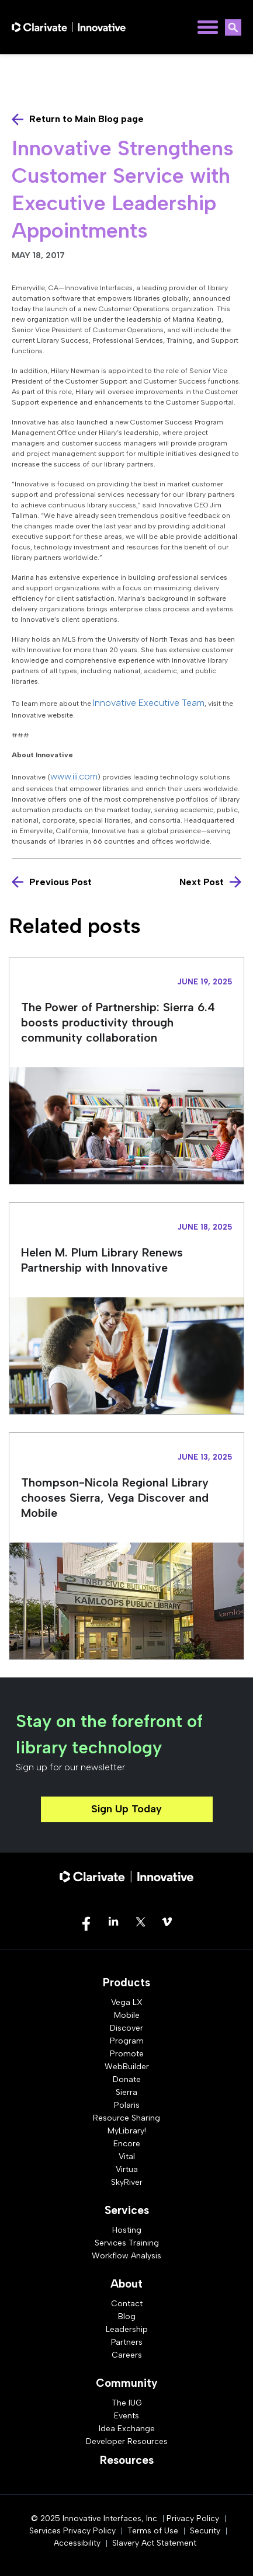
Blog (127, 2316)
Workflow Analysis (126, 2256)
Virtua (127, 2169)
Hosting (126, 2230)
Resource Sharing (126, 2118)
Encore (126, 2144)
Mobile (127, 2015)
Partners (127, 2342)
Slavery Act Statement (154, 2543)
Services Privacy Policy (72, 2531)
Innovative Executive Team (149, 702)
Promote (127, 2054)
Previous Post (60, 881)
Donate (127, 2079)
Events (126, 2416)
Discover (126, 2028)
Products (126, 1982)
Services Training (127, 2243)
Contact (127, 2304)
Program (127, 2041)
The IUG (127, 2403)
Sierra (126, 2092)
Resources (127, 2460)
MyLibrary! (127, 2131)
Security (205, 2531)
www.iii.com (74, 776)
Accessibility (77, 2543)
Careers (127, 2355)
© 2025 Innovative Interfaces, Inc (94, 2518)
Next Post (201, 881)
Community (127, 2383)
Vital (127, 2156)
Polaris (127, 2105)
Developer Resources (127, 2441)
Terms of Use (152, 2531)
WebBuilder (127, 2067)
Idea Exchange (127, 2429)
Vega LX (127, 2002)
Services (127, 2210)
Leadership (127, 2329)
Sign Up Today (126, 1808)
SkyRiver (127, 2182)
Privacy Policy (193, 2518)
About (126, 2283)
